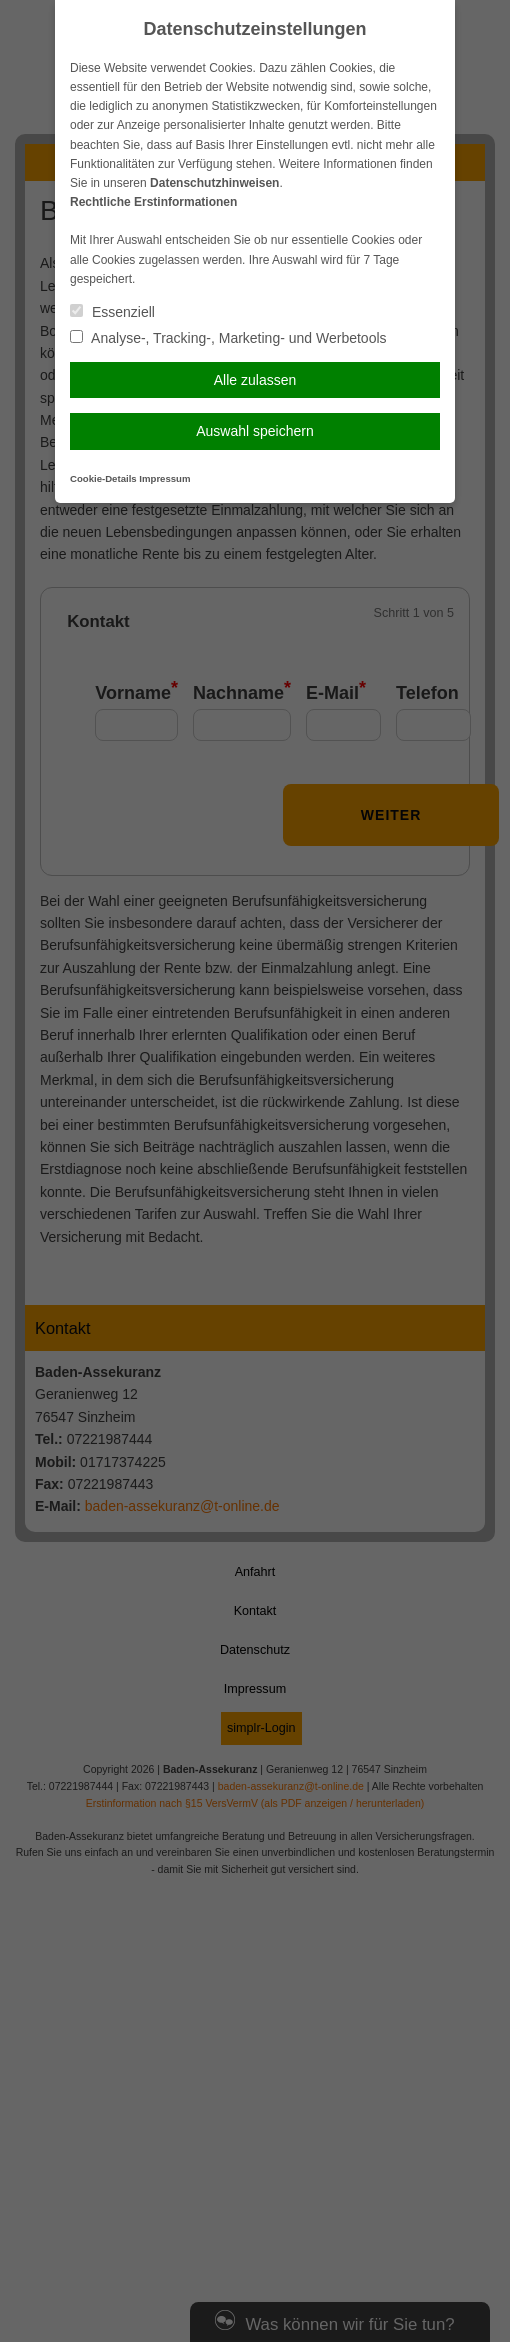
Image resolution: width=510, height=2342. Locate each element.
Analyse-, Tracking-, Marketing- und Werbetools (228, 338)
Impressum (164, 478)
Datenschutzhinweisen (214, 183)
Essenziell (112, 312)
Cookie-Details (103, 478)
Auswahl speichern (255, 431)
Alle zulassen (255, 380)
